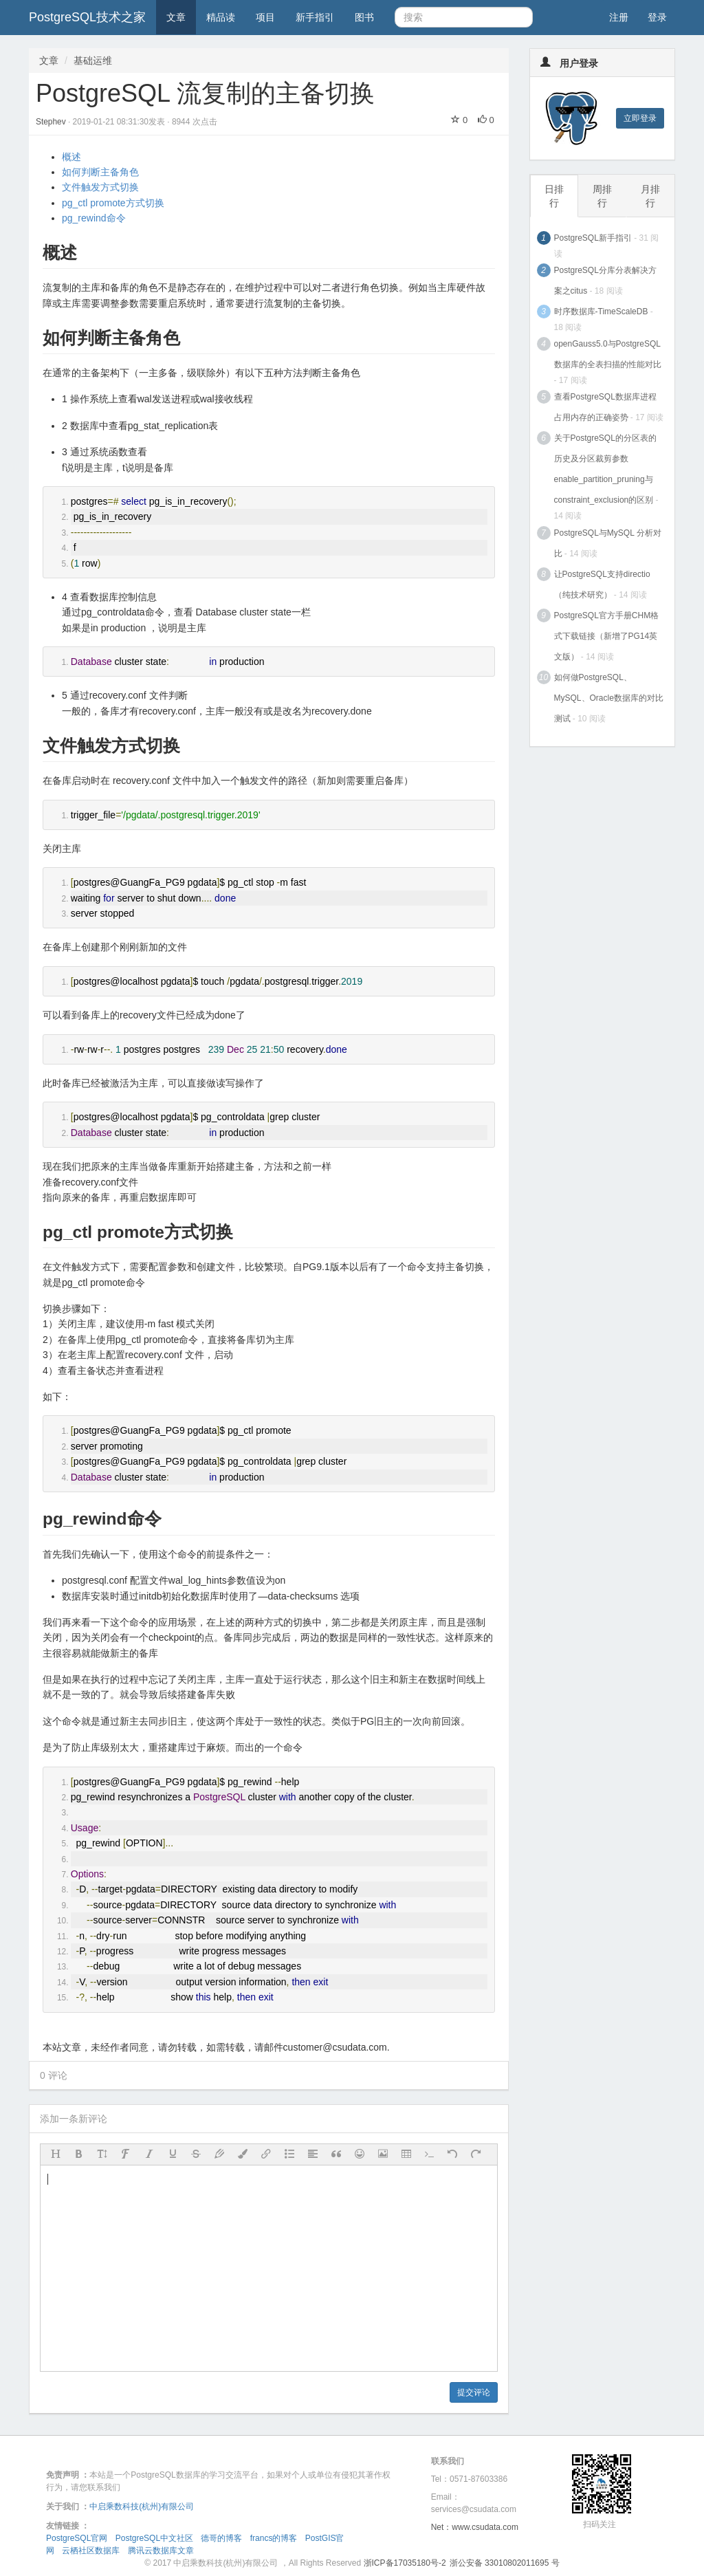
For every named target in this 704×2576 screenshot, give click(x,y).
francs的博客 (274, 2538)
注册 (618, 17)
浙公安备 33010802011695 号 (505, 2563)
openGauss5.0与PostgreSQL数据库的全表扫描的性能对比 (607, 354)
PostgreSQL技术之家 (87, 17)
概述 (71, 156)
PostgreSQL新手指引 (593, 238)
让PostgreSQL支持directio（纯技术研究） (602, 584)
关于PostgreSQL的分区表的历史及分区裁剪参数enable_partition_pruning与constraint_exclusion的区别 (605, 469)
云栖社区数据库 (91, 2550)
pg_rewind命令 (94, 217)
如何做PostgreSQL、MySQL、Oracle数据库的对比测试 (608, 698)
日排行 (554, 196)
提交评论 (473, 2392)
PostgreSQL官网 (76, 2538)
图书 (364, 17)
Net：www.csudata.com (474, 2527)
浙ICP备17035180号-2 (405, 2563)
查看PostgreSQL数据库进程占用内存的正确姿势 (605, 407)
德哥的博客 (221, 2538)
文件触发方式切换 (100, 187)
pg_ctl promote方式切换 (113, 202)
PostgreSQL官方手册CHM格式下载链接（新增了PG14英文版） (606, 636)
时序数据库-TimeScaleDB (601, 311)
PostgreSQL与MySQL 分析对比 (607, 543)
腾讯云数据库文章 (161, 2550)
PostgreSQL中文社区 (154, 2538)
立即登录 (640, 118)
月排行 (650, 196)
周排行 (602, 196)
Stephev (52, 122)
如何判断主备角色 (100, 171)
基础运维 (93, 60)
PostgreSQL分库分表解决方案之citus (605, 280)
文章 (176, 17)
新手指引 (315, 17)
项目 (265, 17)
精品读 (220, 17)
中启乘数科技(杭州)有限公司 (141, 2506)
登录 (657, 17)
